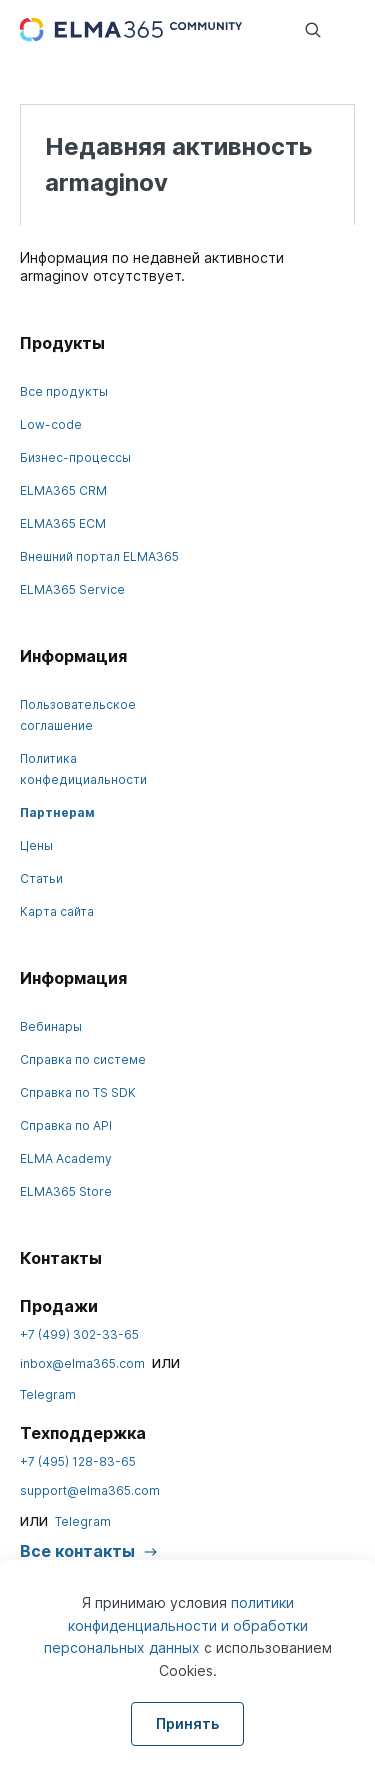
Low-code (51, 424)
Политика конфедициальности (83, 769)
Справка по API (66, 1125)
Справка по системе (83, 1059)
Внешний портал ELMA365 (99, 556)
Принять (187, 1723)
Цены (36, 845)
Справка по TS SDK (78, 1092)
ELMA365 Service (72, 589)
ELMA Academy (66, 1158)
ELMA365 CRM (63, 490)
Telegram (48, 1394)
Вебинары (51, 1026)
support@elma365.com (90, 1490)
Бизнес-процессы (75, 457)
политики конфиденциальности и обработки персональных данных (176, 1625)
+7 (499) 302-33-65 (79, 1334)
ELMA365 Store (66, 1191)
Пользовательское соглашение (78, 715)
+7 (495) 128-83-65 (78, 1461)
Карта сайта (57, 911)
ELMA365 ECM (63, 523)
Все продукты (64, 391)
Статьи (41, 878)
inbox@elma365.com (82, 1363)
